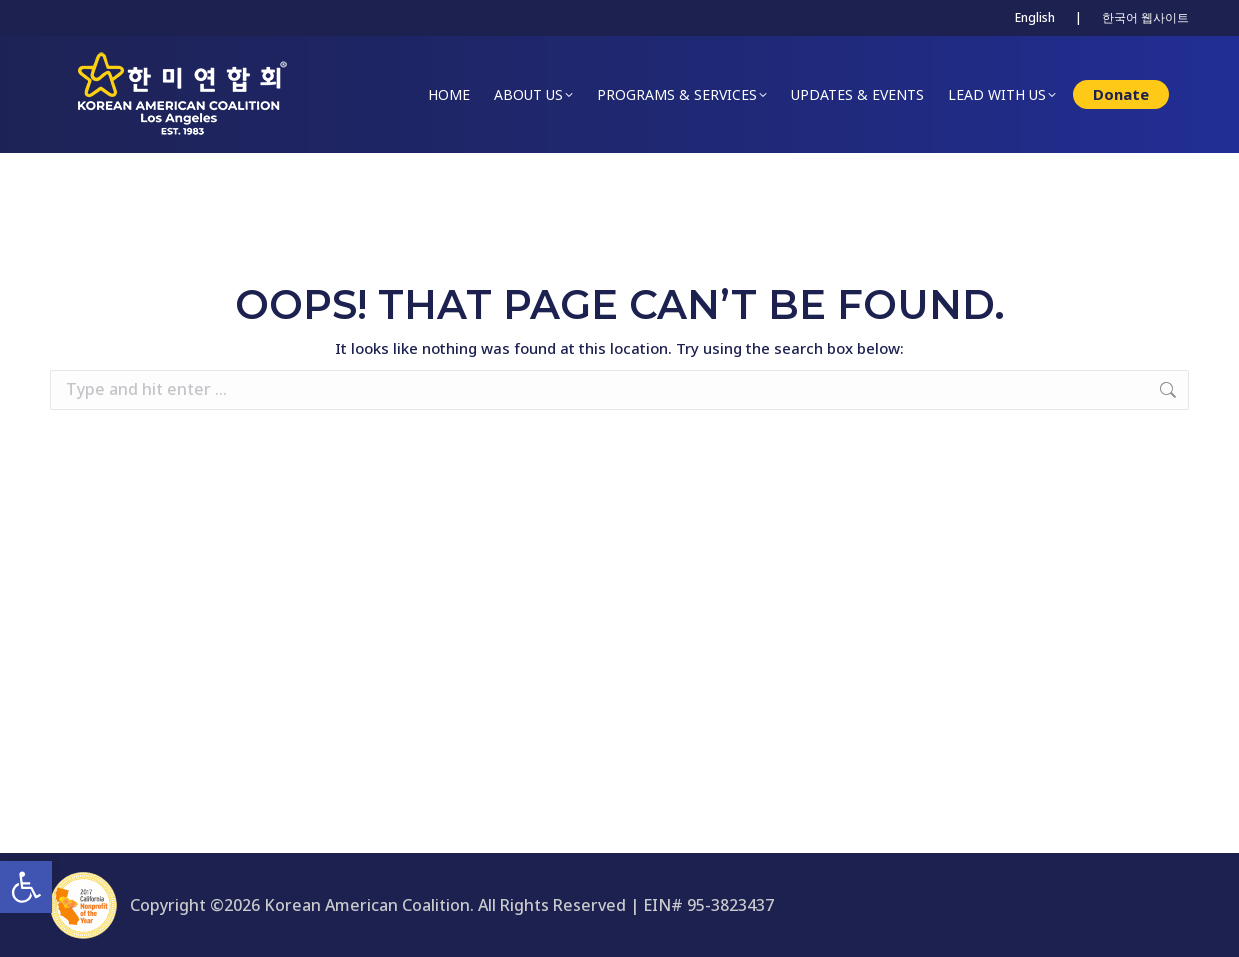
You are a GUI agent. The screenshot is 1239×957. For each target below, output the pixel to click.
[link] (26, 887)
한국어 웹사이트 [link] (1145, 17)
